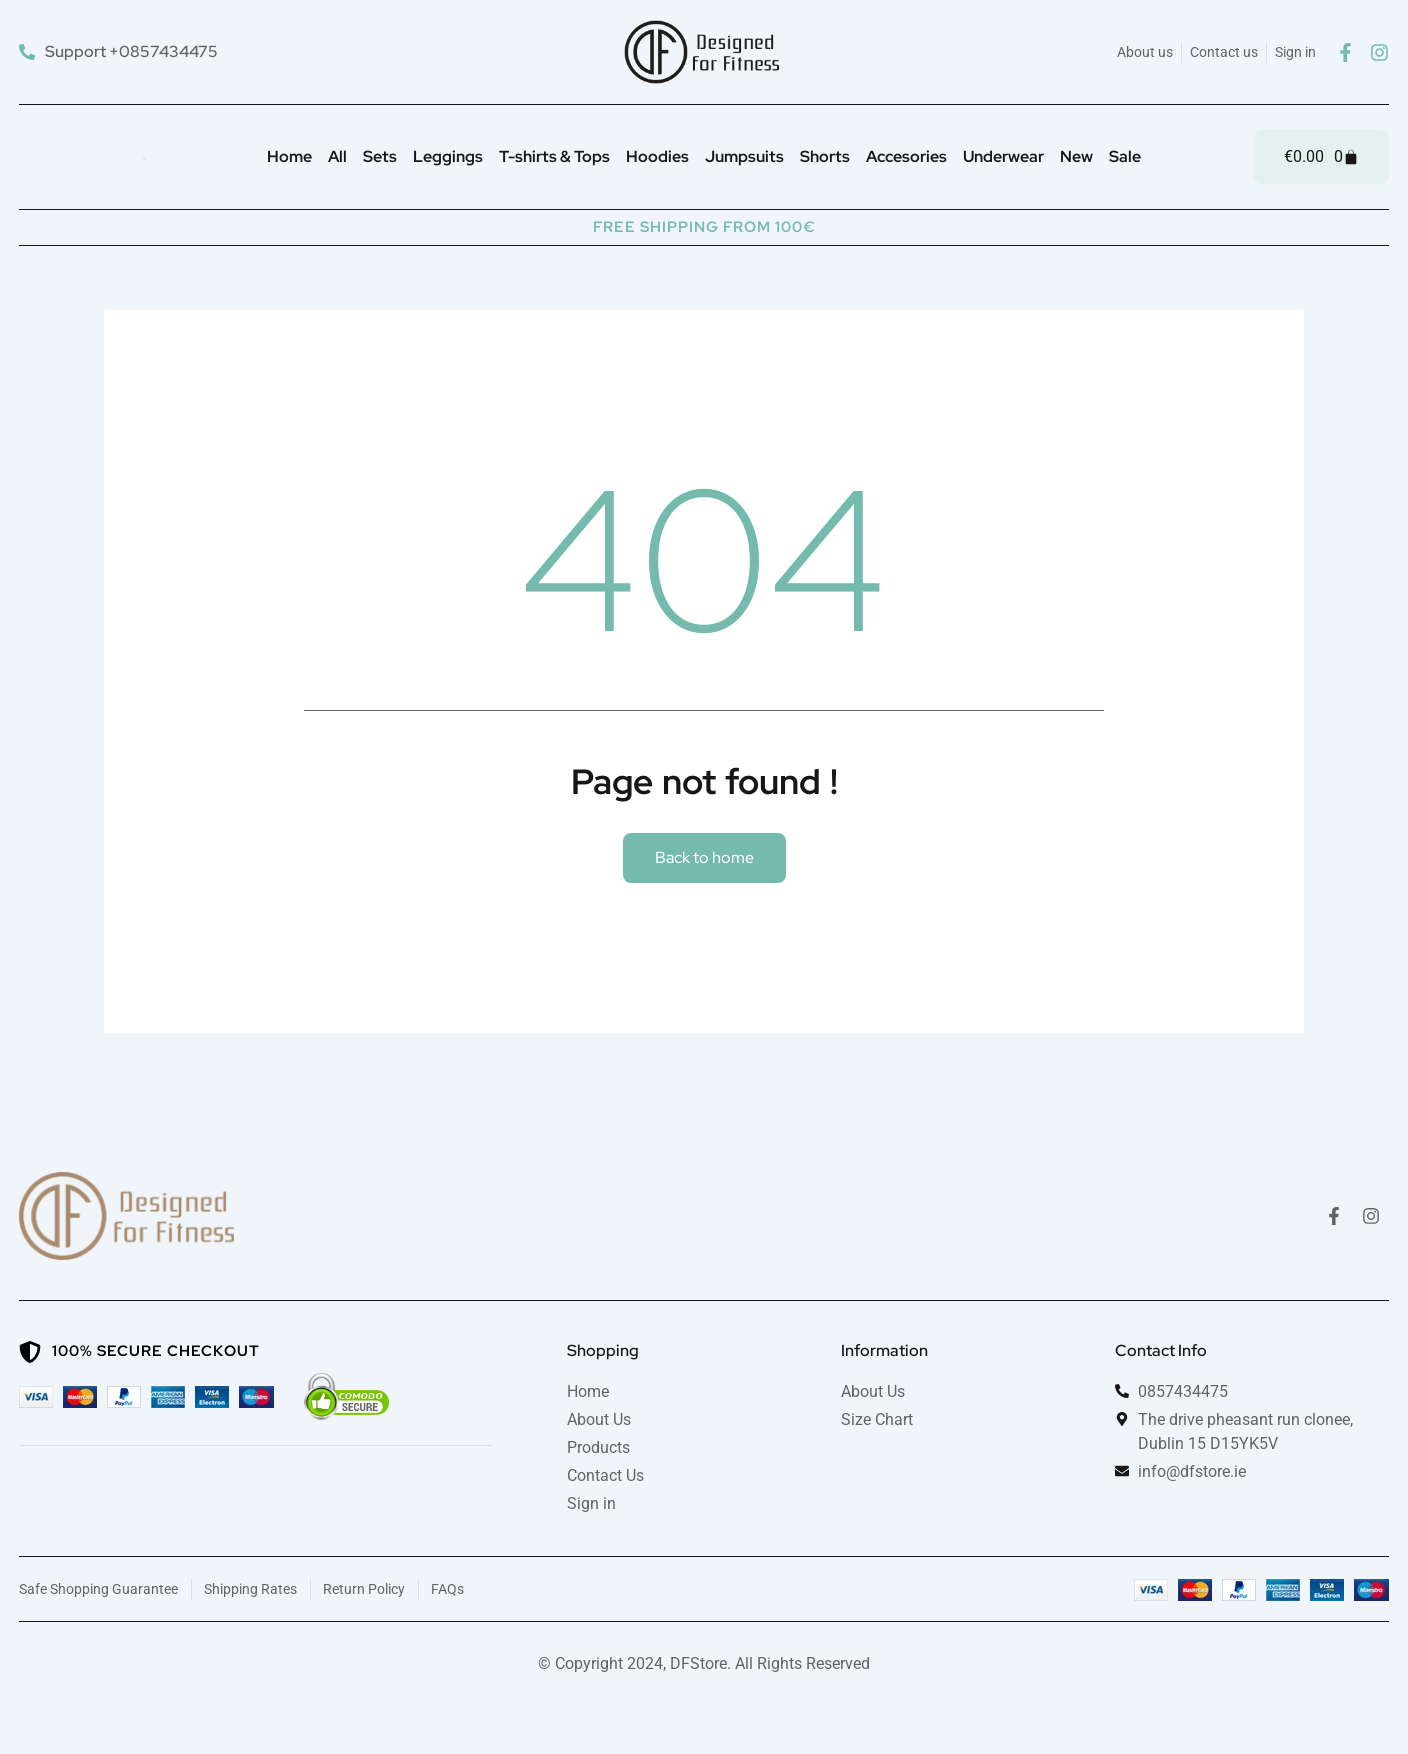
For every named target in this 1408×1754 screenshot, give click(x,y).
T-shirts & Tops (554, 156)
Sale (1125, 156)
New (1076, 156)
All (337, 156)
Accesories (906, 156)
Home (289, 156)
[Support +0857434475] (121, 51)
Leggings (448, 156)
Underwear (1003, 156)
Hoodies (657, 156)
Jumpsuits (744, 156)
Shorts (825, 156)
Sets (380, 156)
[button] (704, 858)
